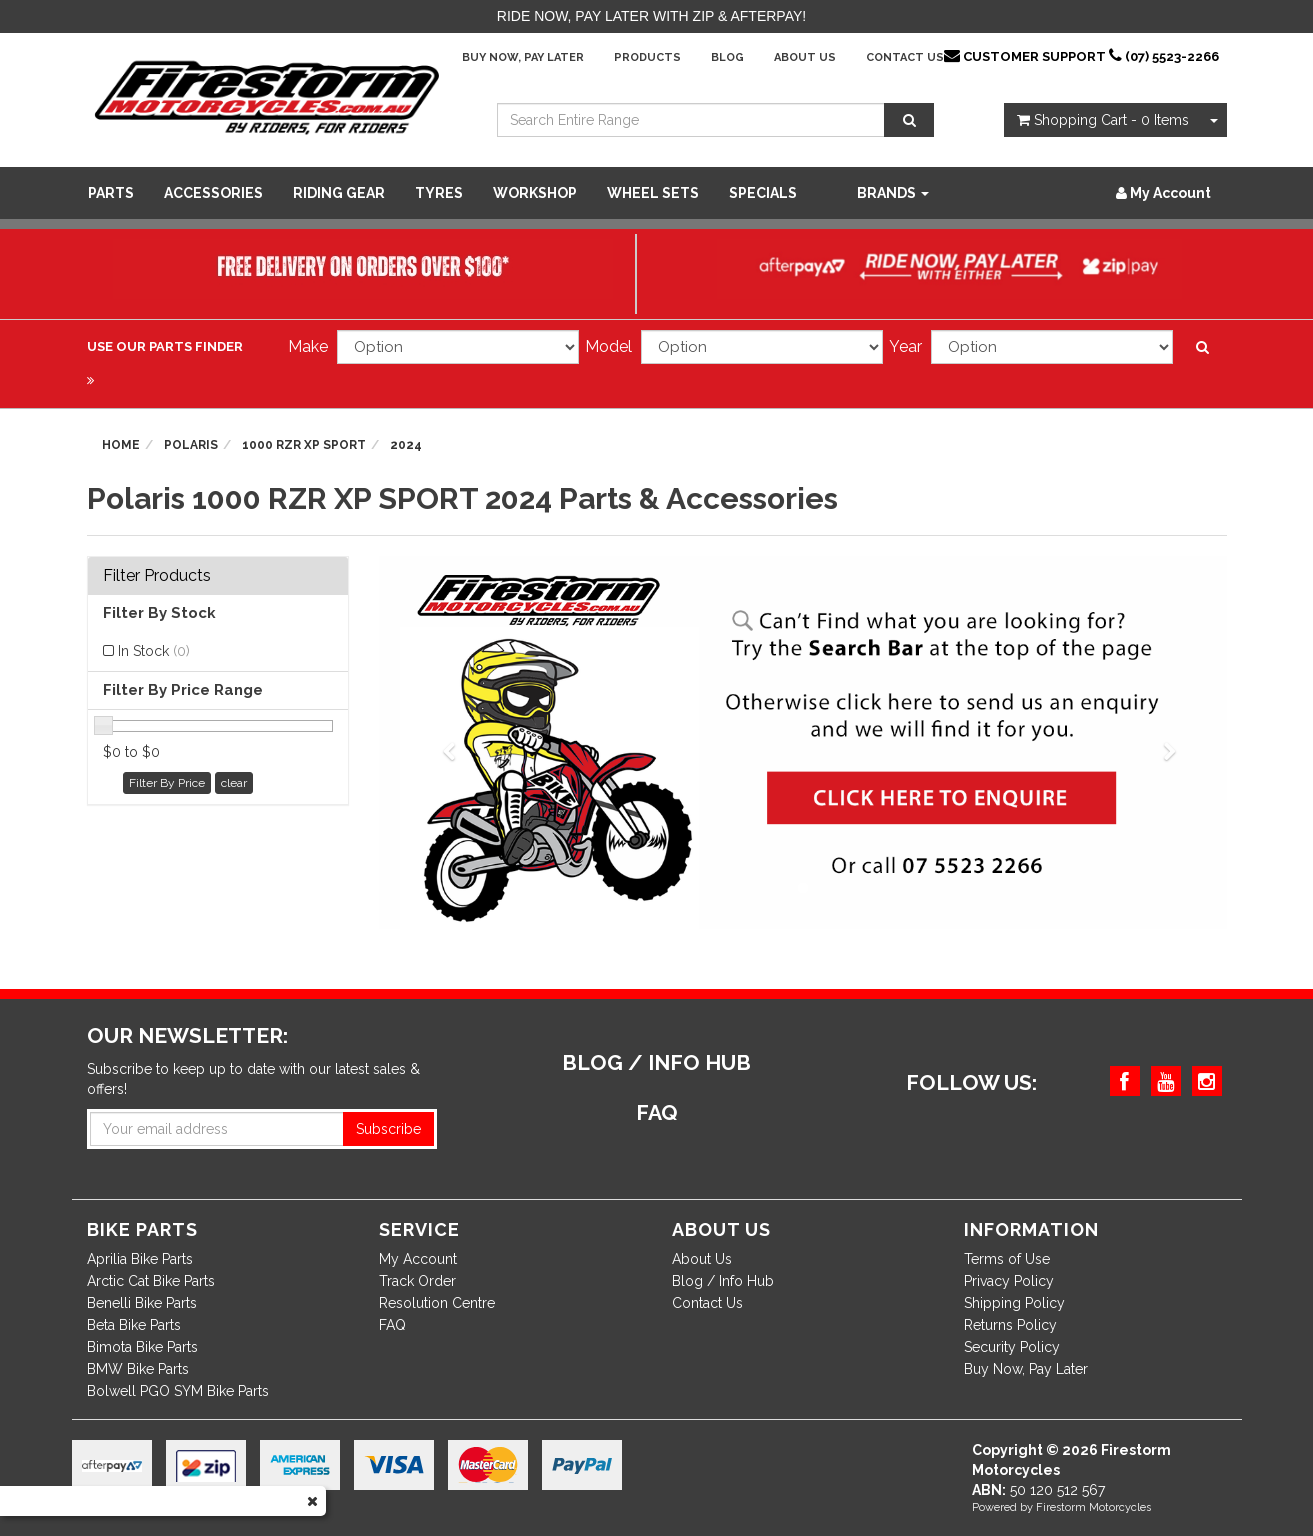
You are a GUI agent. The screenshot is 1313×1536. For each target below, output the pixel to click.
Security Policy (1012, 1347)
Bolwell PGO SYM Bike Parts (178, 1391)
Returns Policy (1010, 1325)
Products (647, 57)
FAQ (392, 1325)
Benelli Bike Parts (142, 1303)
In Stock (154, 651)
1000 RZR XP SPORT (304, 445)
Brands (893, 193)
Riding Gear (339, 193)
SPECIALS (763, 193)
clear (234, 783)
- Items (1103, 120)
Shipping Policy (1014, 1303)
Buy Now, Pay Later (523, 57)
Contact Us (905, 57)
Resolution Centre (437, 1303)
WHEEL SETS (653, 193)
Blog (727, 57)
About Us (805, 57)
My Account (418, 1259)
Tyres (439, 193)
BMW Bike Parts (138, 1369)
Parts (111, 193)
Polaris (191, 445)
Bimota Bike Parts (142, 1347)
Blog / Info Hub (723, 1281)
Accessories (213, 193)
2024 (406, 445)
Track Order (417, 1281)
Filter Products (157, 576)
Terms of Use (1007, 1259)
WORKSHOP (535, 193)
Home (121, 445)
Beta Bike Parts (134, 1325)
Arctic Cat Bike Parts (151, 1281)
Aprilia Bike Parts (140, 1259)
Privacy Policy (1009, 1281)
